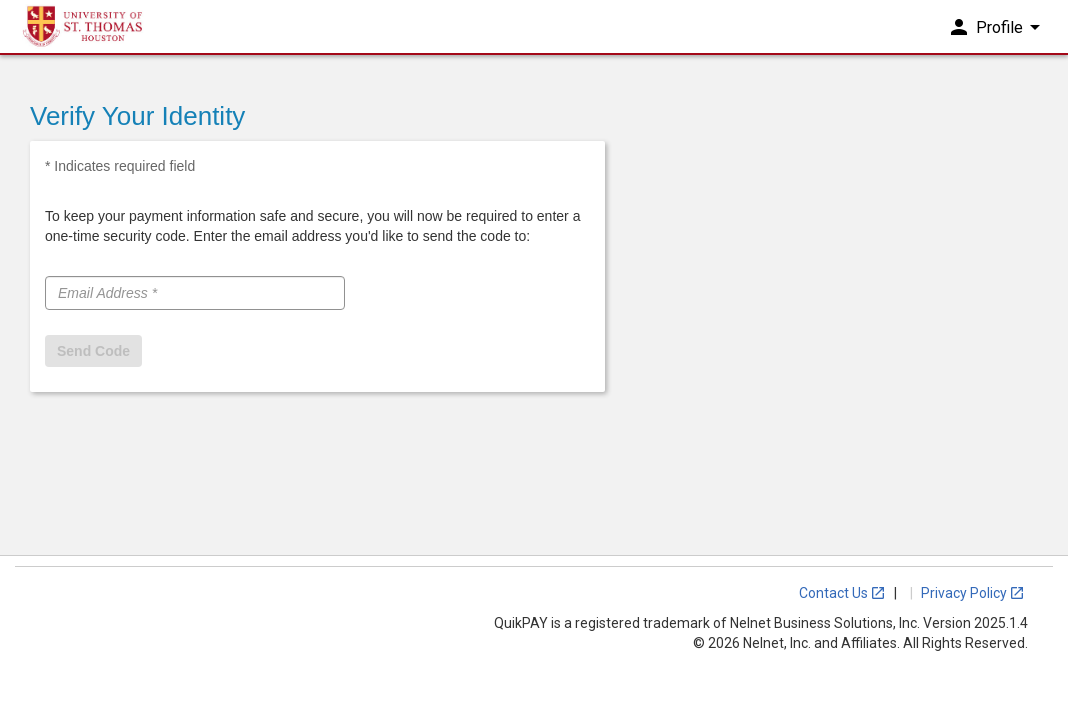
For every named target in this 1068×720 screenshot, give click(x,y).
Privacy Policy (973, 593)
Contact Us (842, 593)
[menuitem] (999, 39)
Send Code (93, 351)
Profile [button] (997, 38)
